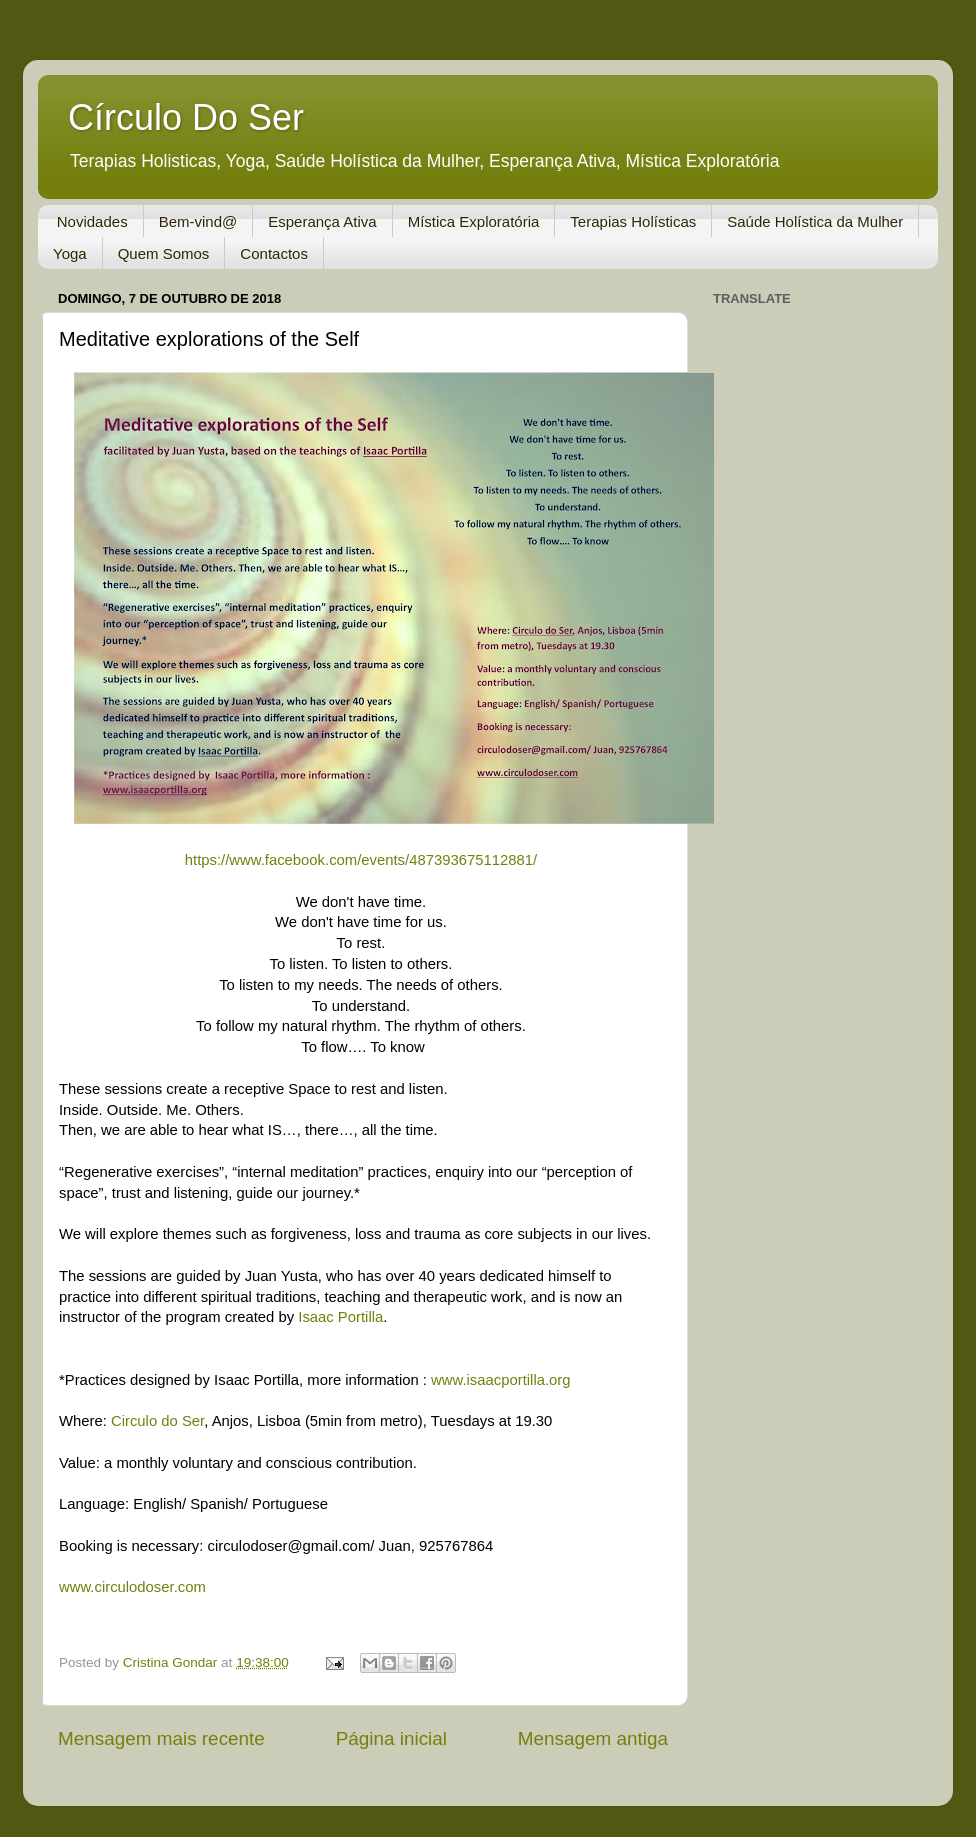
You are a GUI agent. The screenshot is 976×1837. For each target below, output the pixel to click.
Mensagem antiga (593, 1738)
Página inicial (391, 1738)
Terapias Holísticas (633, 221)
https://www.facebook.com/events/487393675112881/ (363, 860)
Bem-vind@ (198, 221)
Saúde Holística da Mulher (815, 221)
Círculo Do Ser (186, 117)
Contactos (274, 253)
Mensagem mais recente (161, 1738)
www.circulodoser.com (132, 1587)
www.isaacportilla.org (500, 1380)
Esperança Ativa (322, 221)
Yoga (70, 253)
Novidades (92, 221)
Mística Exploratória (474, 221)
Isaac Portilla (340, 1317)
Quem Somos (164, 253)
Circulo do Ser (157, 1421)
